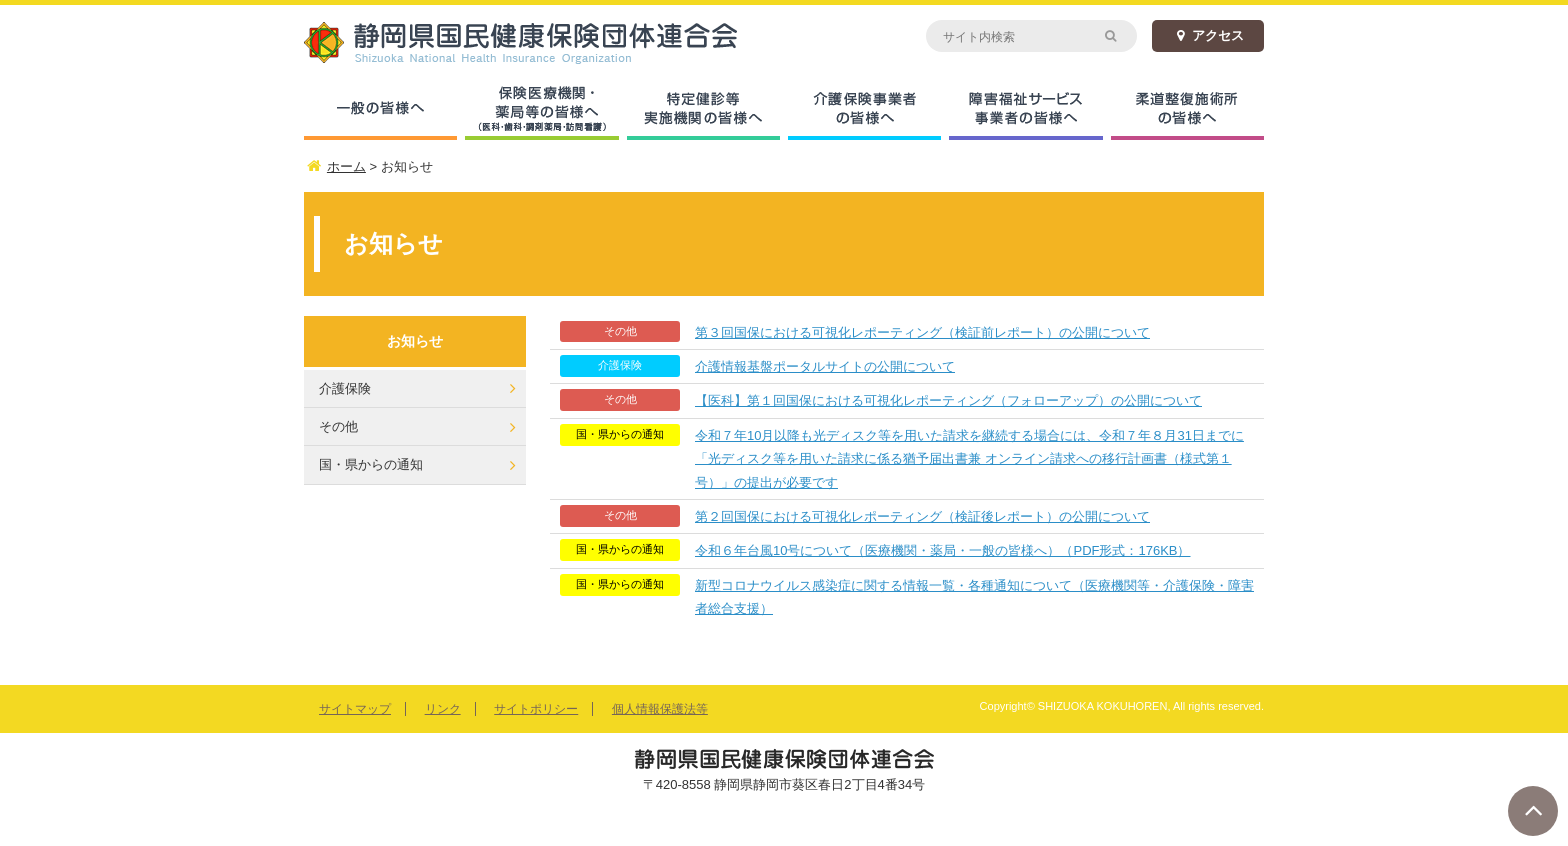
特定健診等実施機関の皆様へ (703, 110)
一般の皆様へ (380, 110)
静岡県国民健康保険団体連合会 (544, 42)
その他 (338, 426)
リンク (443, 709)
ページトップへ (1533, 811)
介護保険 (345, 388)
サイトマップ (355, 709)
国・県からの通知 (371, 464)
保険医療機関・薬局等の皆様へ (541, 110)
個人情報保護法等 (660, 709)
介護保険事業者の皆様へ (864, 110)
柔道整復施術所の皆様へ (1187, 110)
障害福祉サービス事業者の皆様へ (1025, 110)
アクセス (1208, 35)
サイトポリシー (536, 709)
